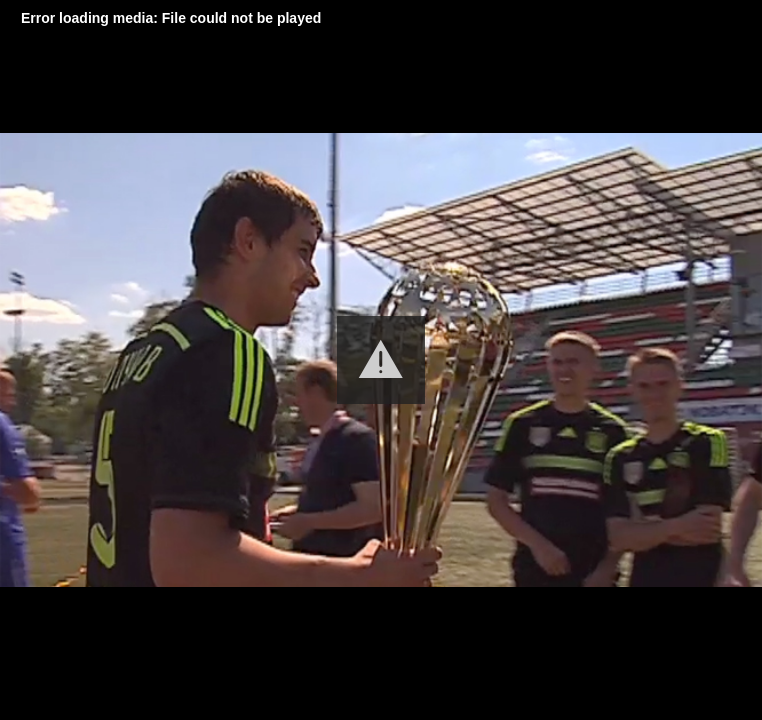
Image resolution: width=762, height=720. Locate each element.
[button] (381, 360)
